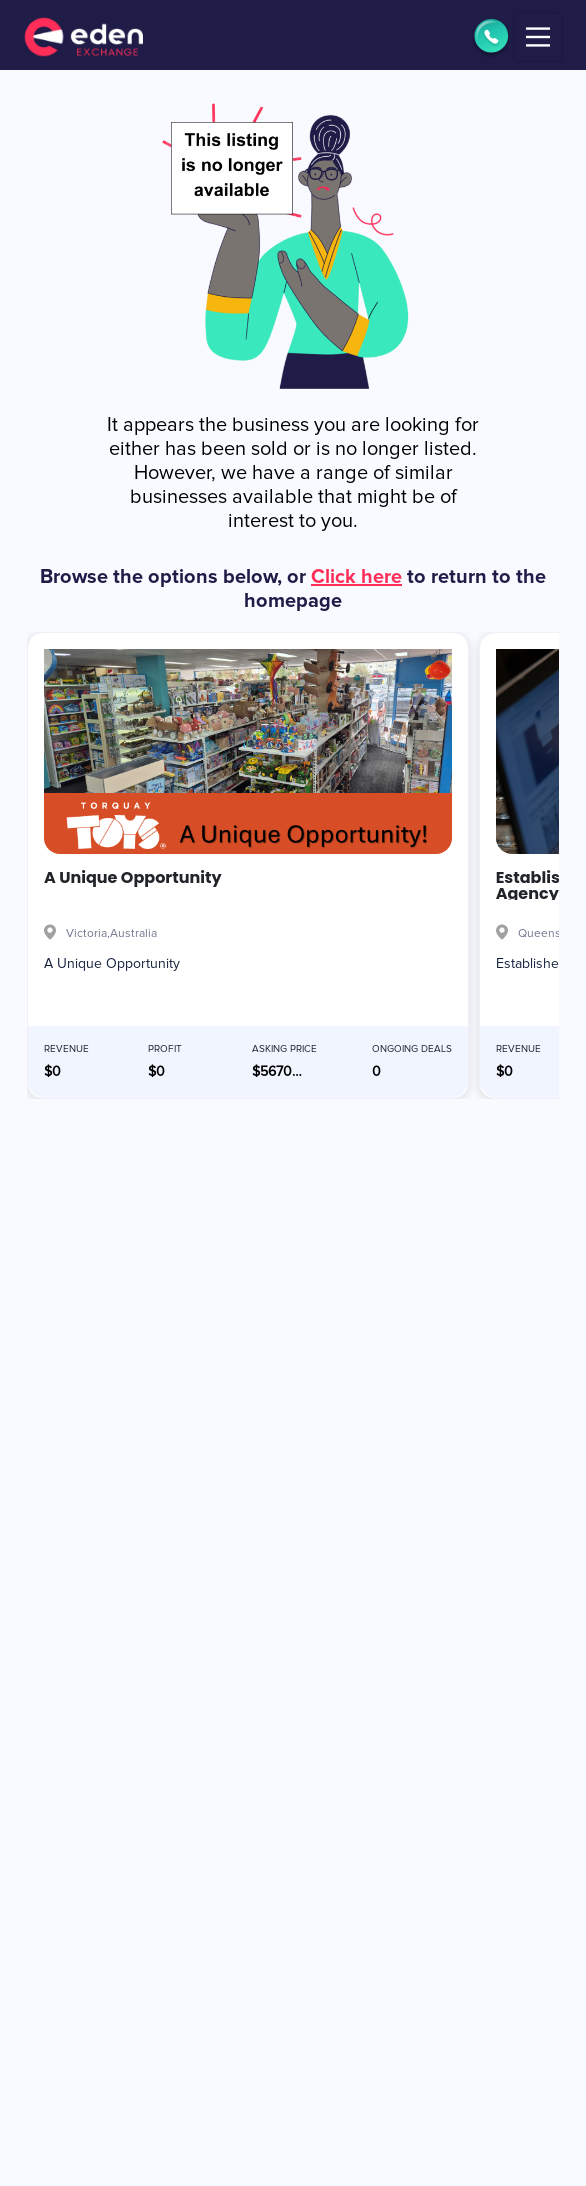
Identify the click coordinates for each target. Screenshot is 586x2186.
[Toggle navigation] (538, 37)
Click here (356, 577)
